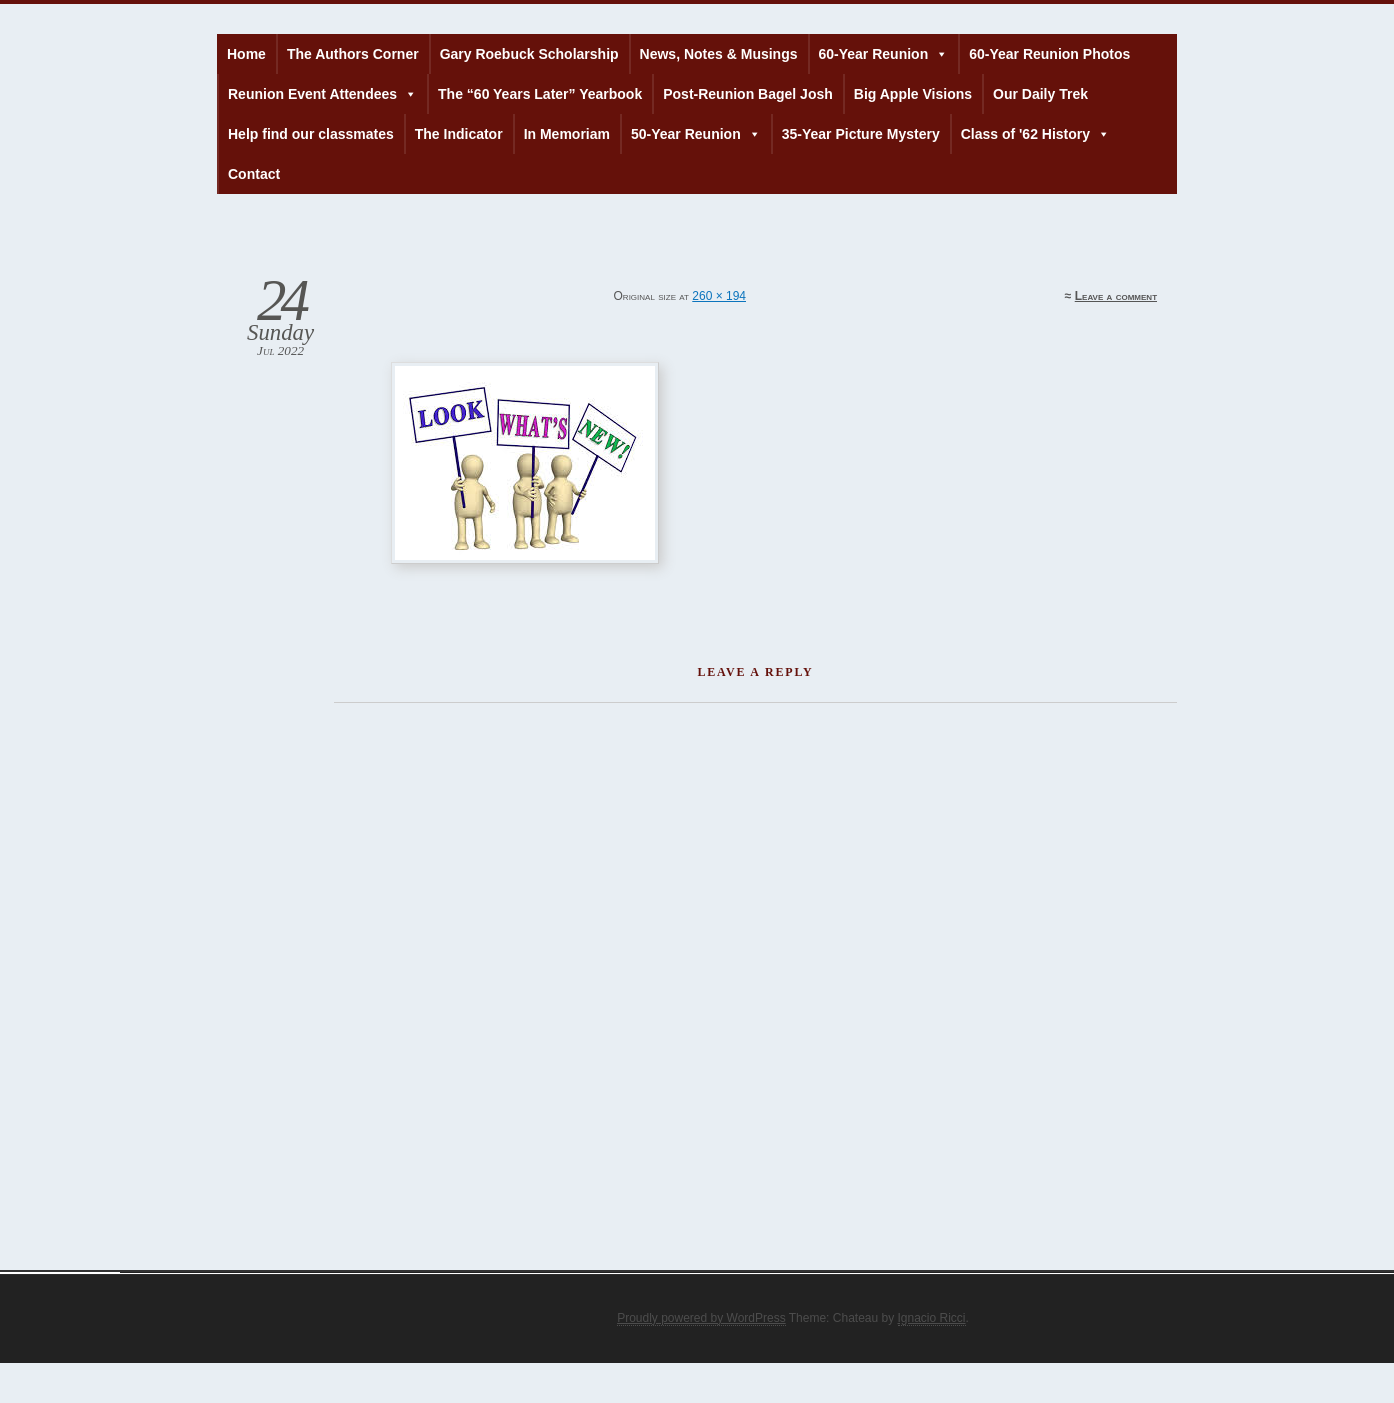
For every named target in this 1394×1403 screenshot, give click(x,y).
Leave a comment (1116, 296)
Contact (254, 174)
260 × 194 (719, 296)
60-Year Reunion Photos (1049, 54)
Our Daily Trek (1040, 94)
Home (246, 54)
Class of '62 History (1035, 134)
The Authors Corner (353, 54)
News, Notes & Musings (719, 54)
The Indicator (459, 134)
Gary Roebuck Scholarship (529, 54)
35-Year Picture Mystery (861, 134)
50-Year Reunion (696, 134)
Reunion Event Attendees (322, 94)
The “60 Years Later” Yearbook (540, 94)
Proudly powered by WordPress (701, 1318)
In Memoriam (567, 134)
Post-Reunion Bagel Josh (748, 94)
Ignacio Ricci (932, 1318)
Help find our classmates (311, 134)
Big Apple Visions (913, 94)
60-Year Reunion (884, 54)
